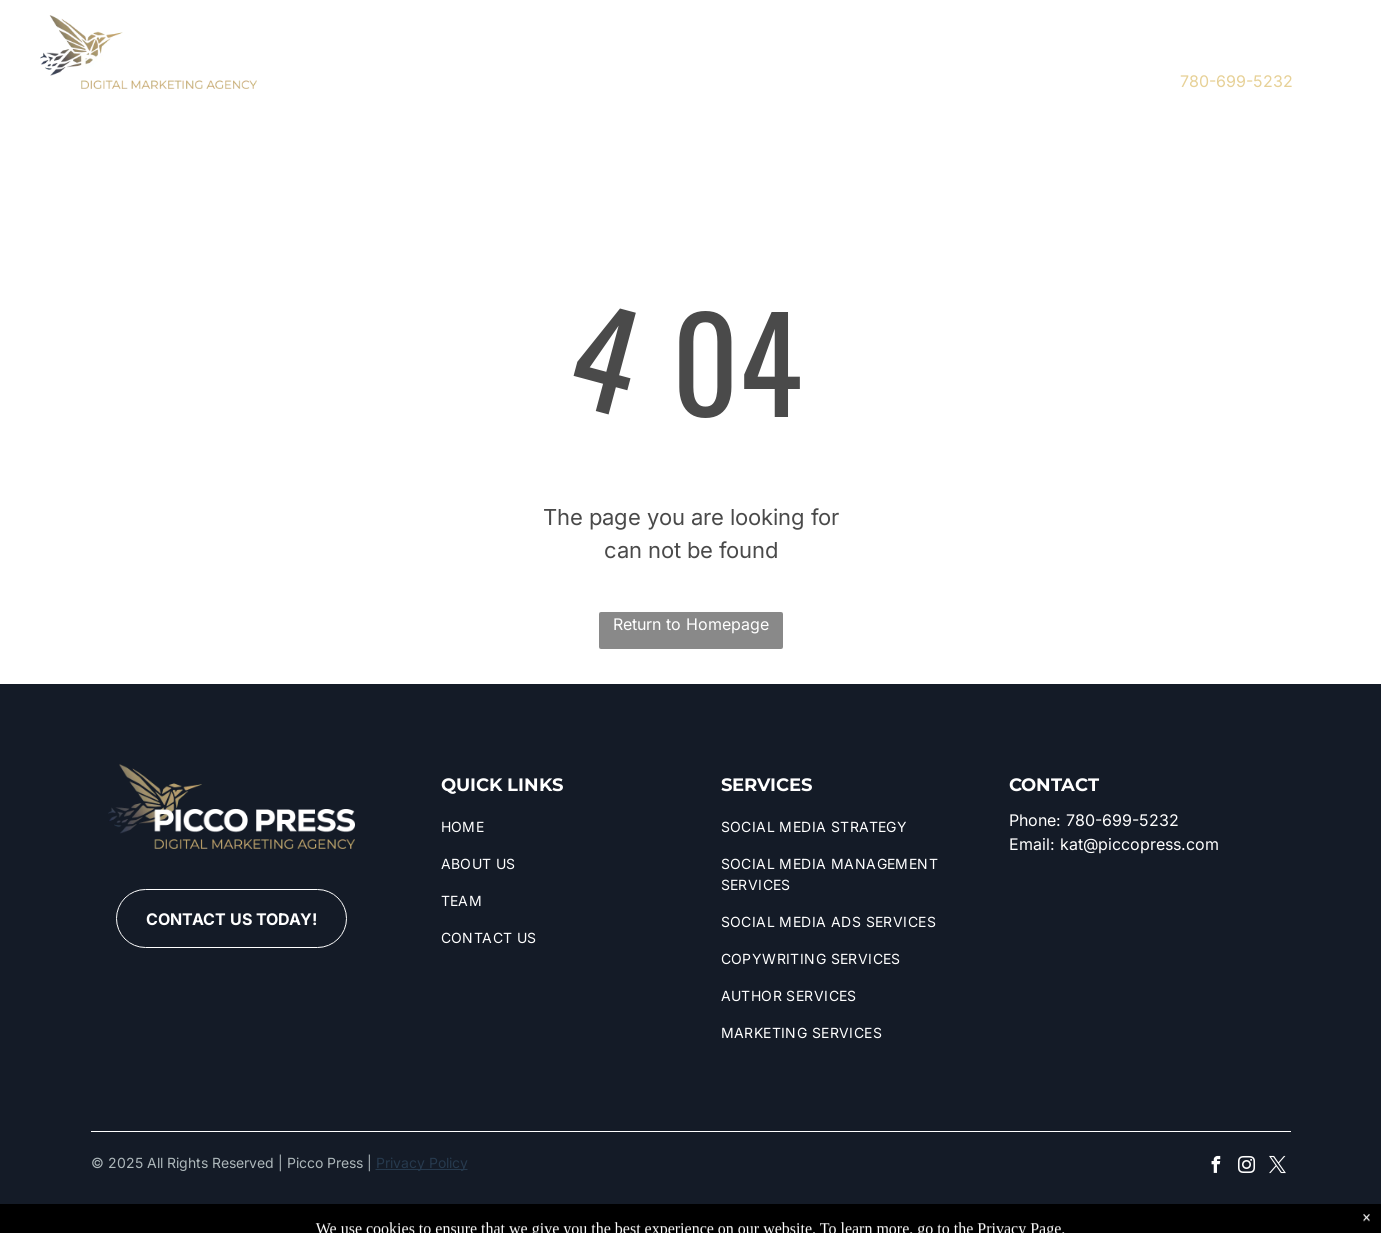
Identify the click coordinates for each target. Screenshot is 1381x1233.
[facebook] (1041, 67)
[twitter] (1101, 67)
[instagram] (1071, 67)
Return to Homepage (691, 624)
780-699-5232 (1236, 81)
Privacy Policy (422, 1162)
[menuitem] (350, 70)
